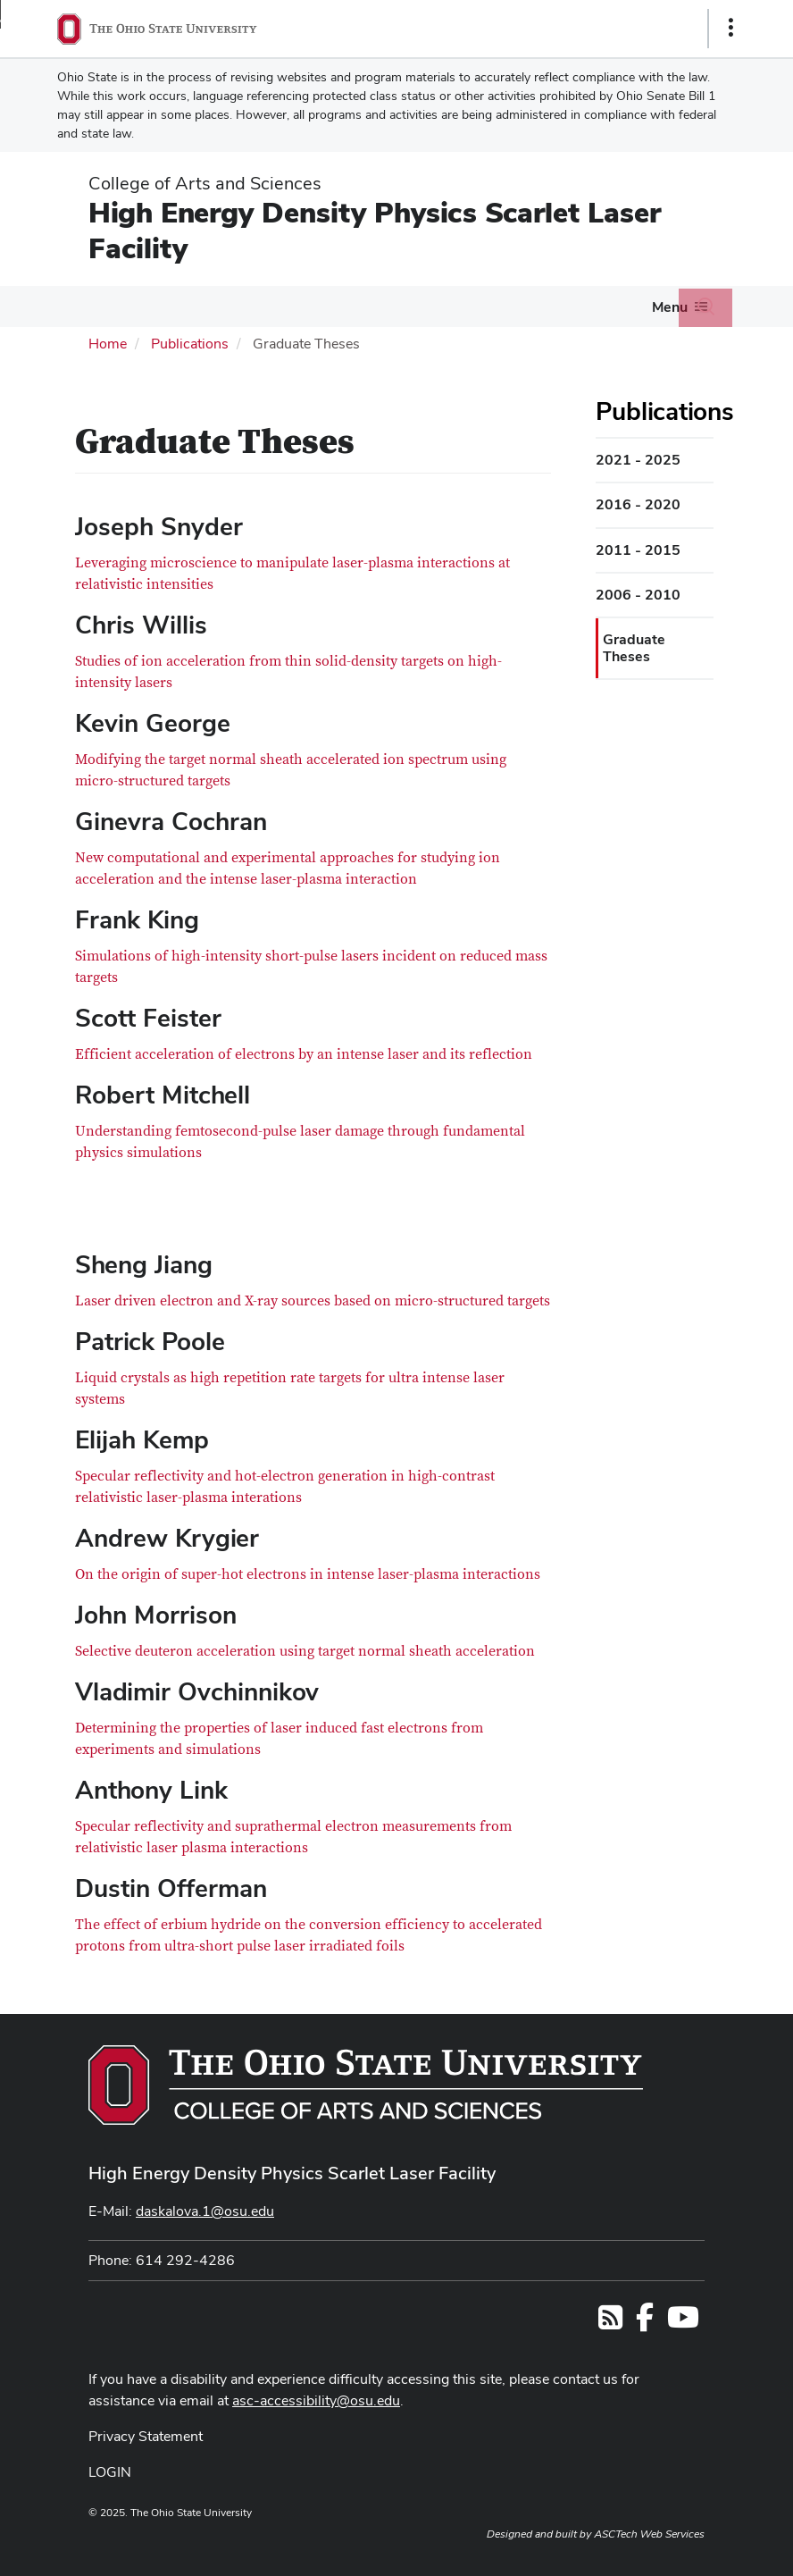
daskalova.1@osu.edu (205, 2211)
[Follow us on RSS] (610, 2322)
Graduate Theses (634, 647)
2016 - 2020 (638, 504)
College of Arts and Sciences (204, 183)
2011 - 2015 (638, 550)
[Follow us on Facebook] (645, 2322)
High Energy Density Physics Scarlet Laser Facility (374, 230)
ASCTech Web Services (649, 2534)
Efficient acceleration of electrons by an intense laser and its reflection (303, 1054)
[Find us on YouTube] (683, 2322)
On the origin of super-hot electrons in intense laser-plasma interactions (307, 1574)
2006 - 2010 (638, 594)
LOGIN (109, 2472)
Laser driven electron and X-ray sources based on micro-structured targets (312, 1301)
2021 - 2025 (638, 459)
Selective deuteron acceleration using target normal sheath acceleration (305, 1651)
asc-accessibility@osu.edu (316, 2400)
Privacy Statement (145, 2436)
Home (107, 343)
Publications (190, 343)
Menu (670, 307)
